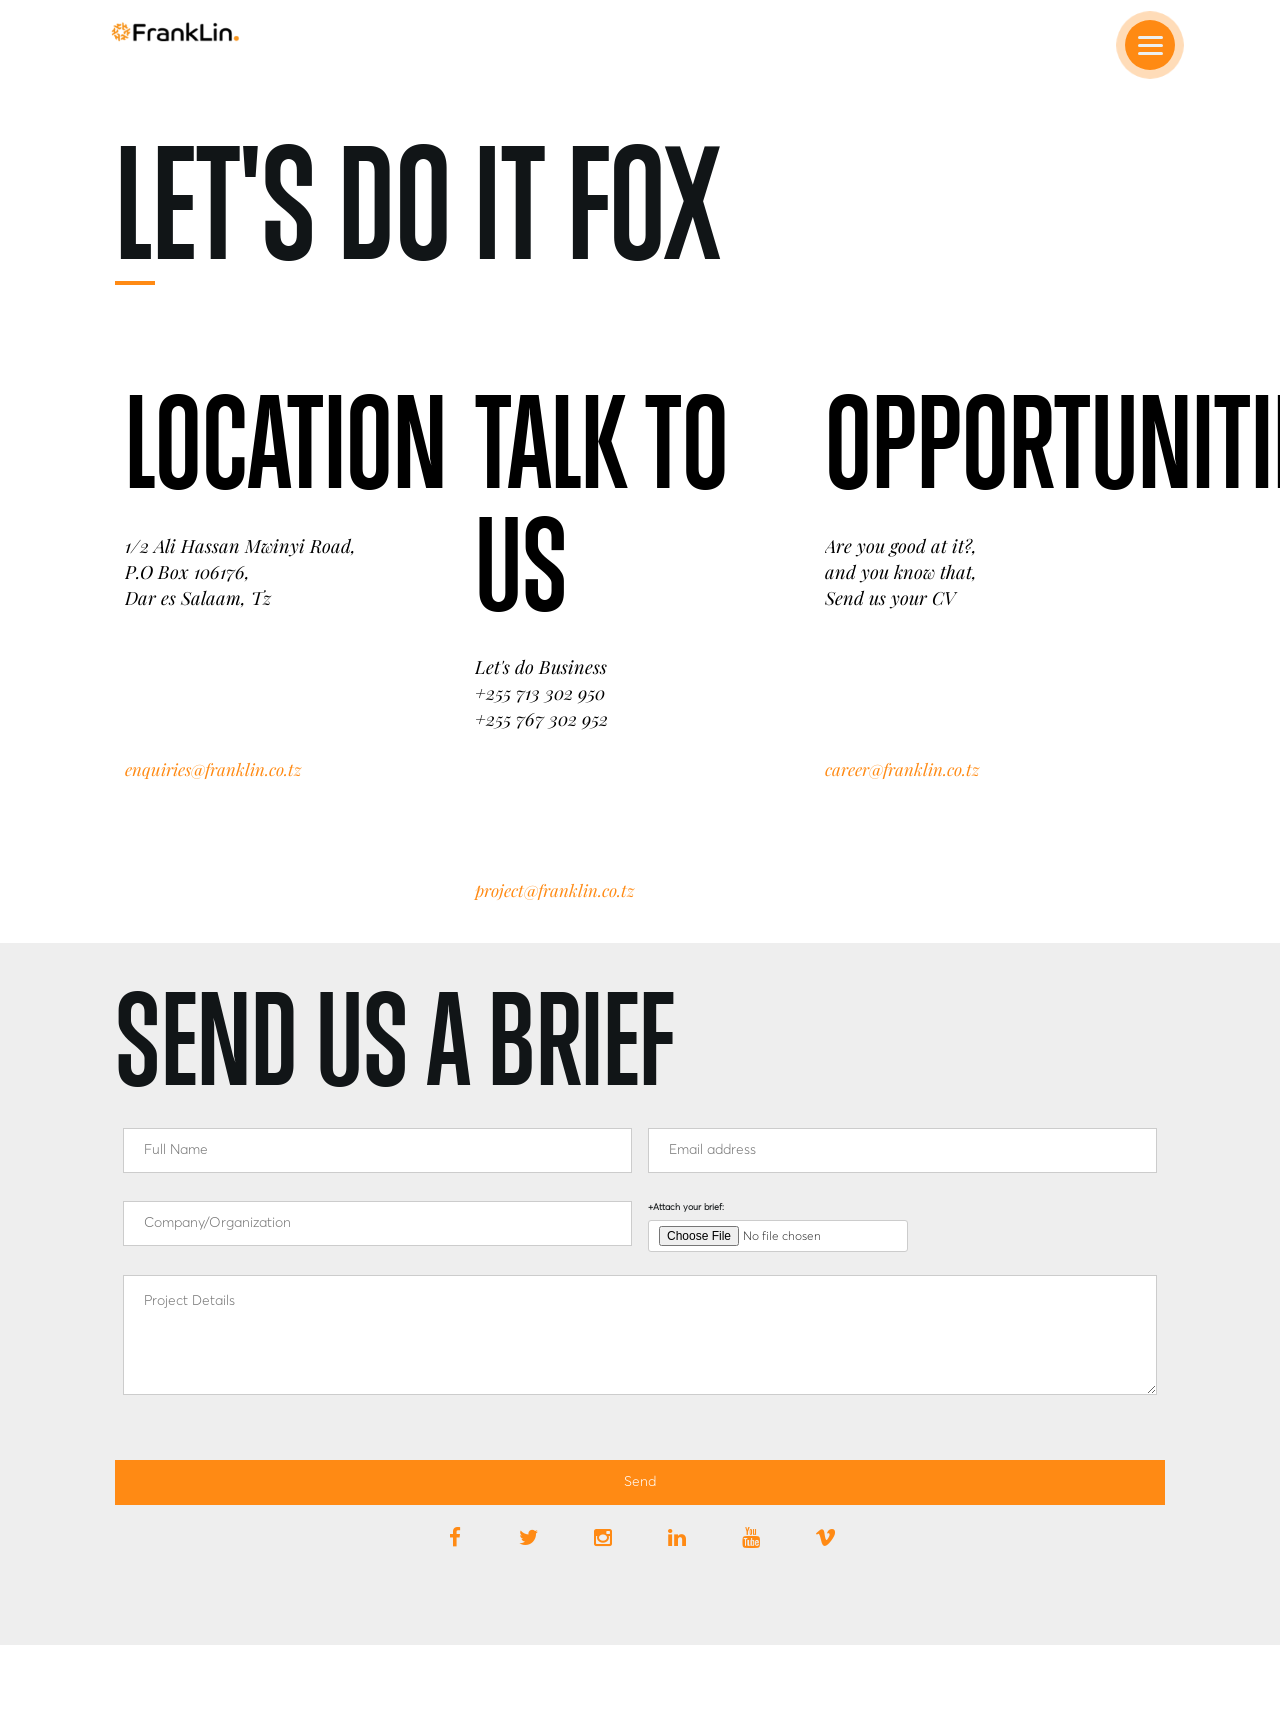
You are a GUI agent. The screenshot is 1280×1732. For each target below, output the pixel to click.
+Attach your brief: (686, 1207)
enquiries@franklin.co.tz (213, 769)
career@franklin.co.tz (902, 769)
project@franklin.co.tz (554, 890)
